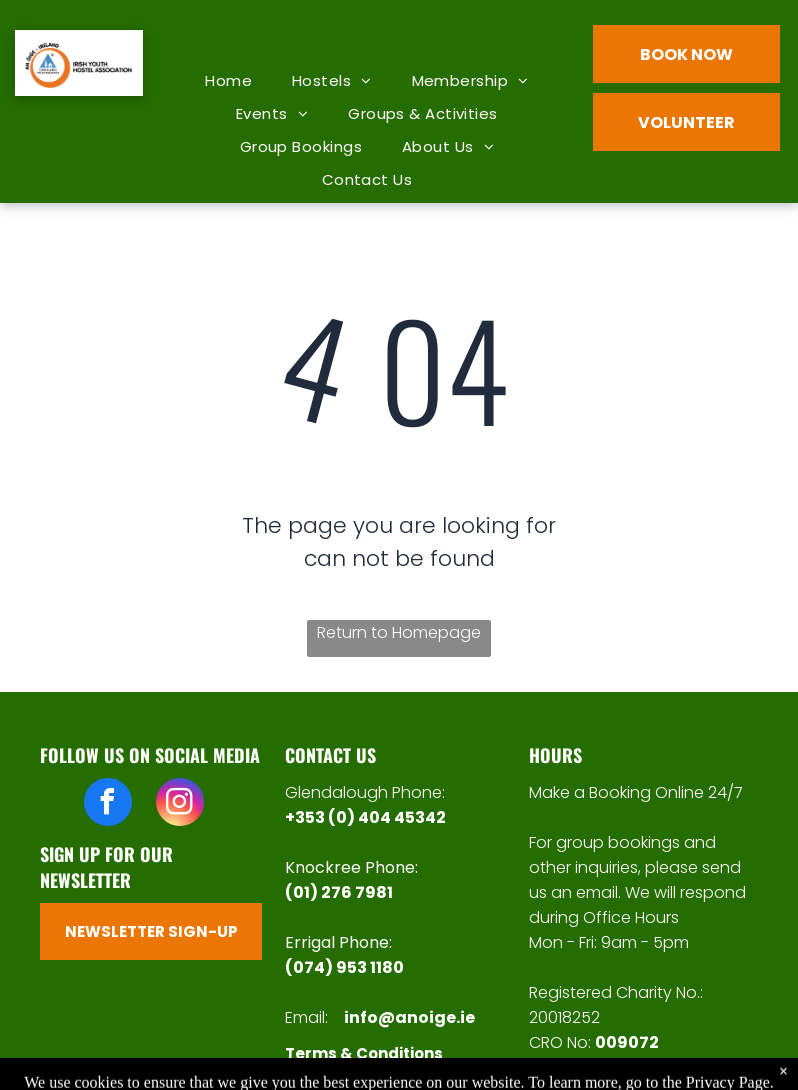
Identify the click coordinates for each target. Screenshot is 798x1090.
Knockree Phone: (351, 867)
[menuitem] (228, 80)
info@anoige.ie (409, 1017)
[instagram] (180, 804)
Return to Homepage (399, 632)
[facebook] (108, 804)
